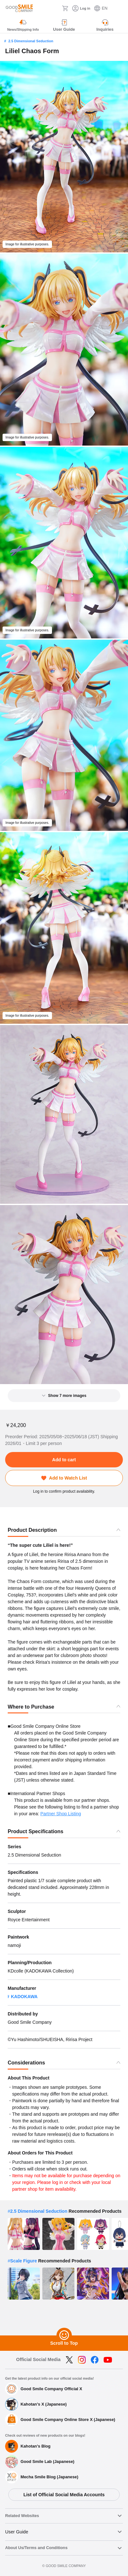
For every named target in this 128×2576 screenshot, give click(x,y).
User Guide (16, 2531)
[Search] (55, 8)
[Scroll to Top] (64, 2335)
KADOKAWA (24, 1996)
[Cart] (65, 8)
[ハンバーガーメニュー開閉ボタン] (119, 8)
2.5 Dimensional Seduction (30, 41)
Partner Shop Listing (60, 1813)
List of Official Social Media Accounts (64, 2494)
